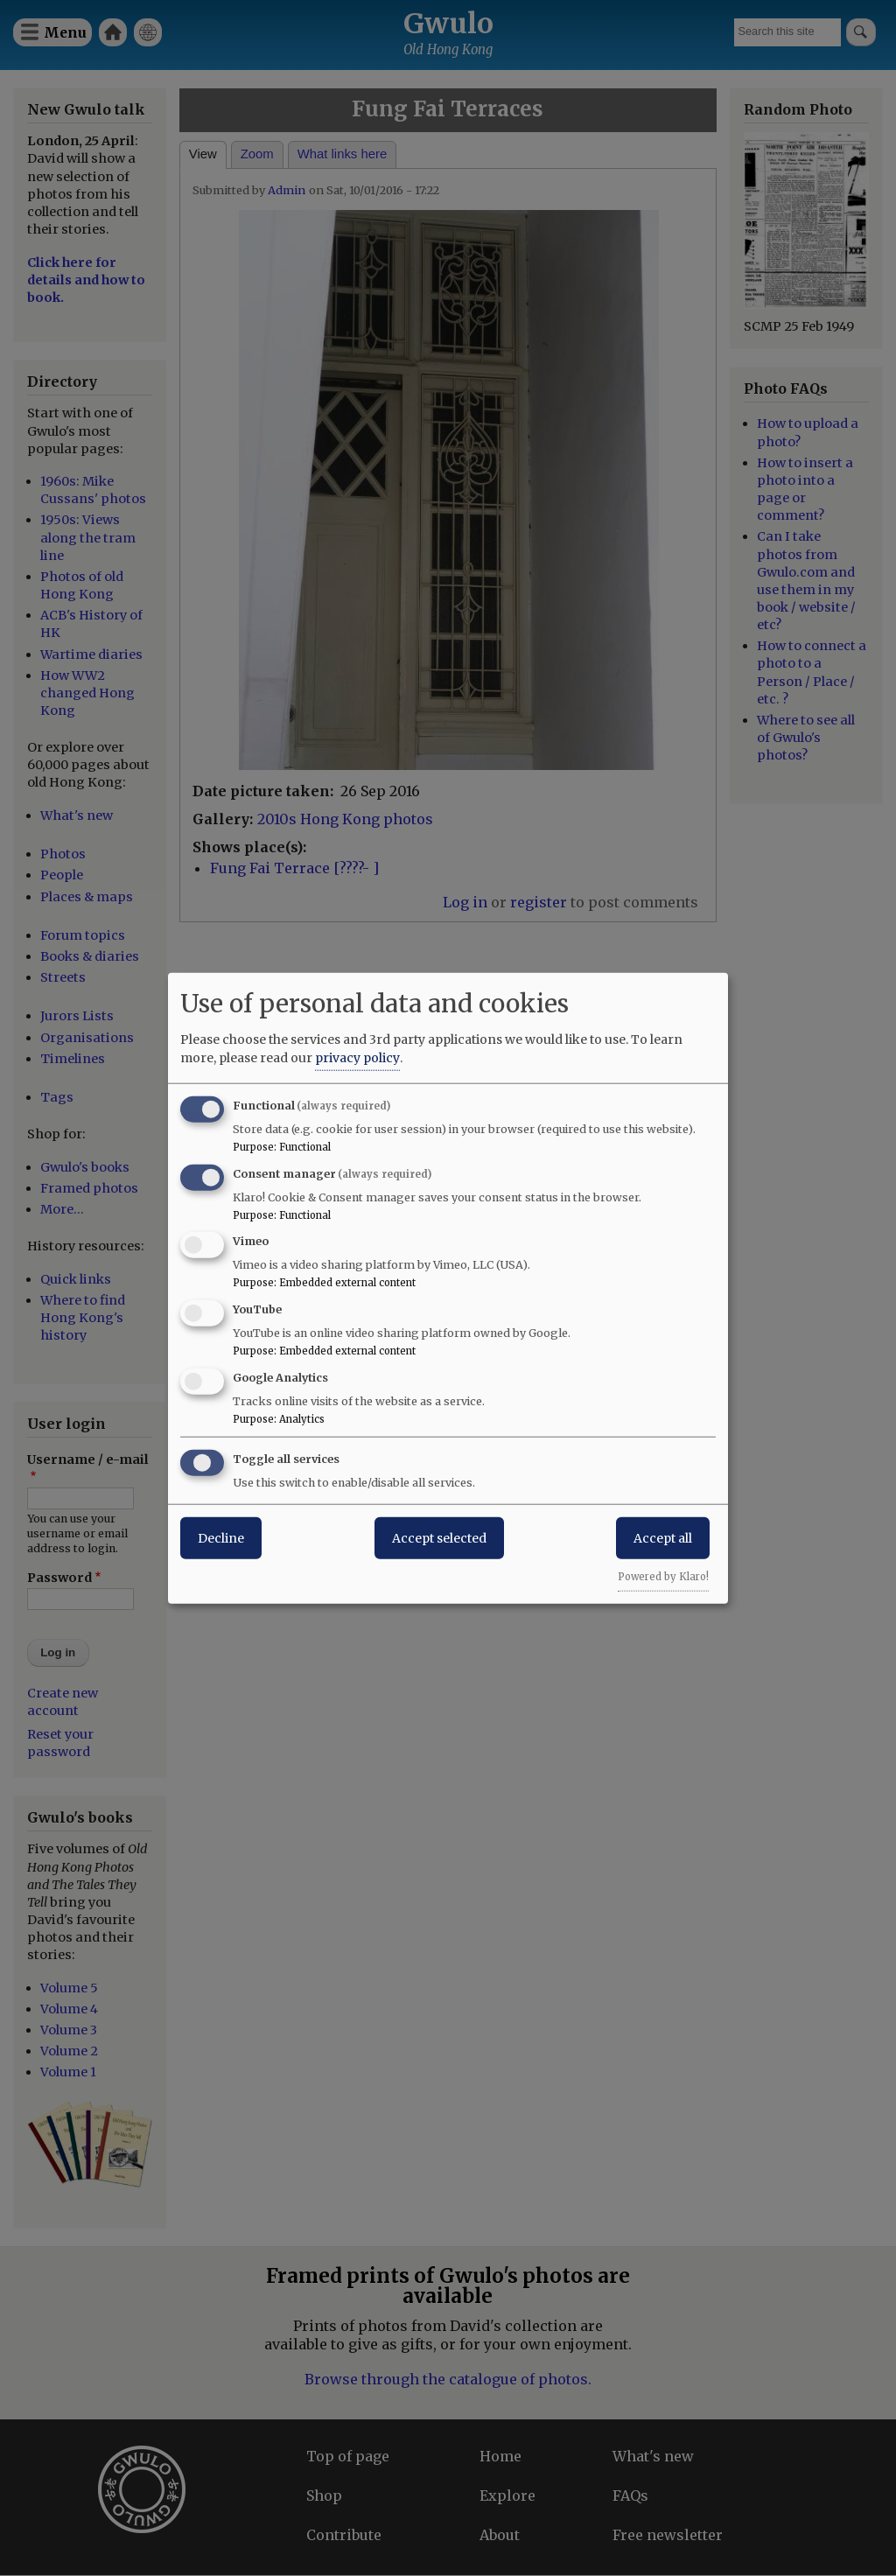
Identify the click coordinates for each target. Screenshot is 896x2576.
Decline (221, 1537)
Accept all (663, 1537)
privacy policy (357, 1057)
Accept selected (439, 1537)
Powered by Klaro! (663, 1576)
